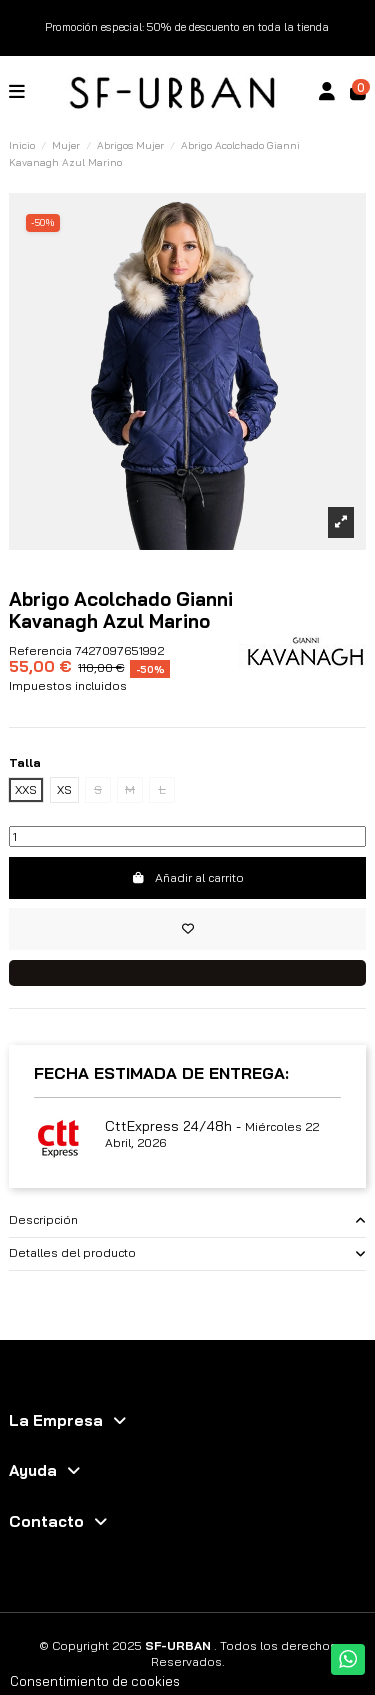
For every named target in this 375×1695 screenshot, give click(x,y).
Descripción (187, 1220)
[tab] (187, 1220)
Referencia (40, 650)
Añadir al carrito (187, 877)
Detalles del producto (187, 1253)
